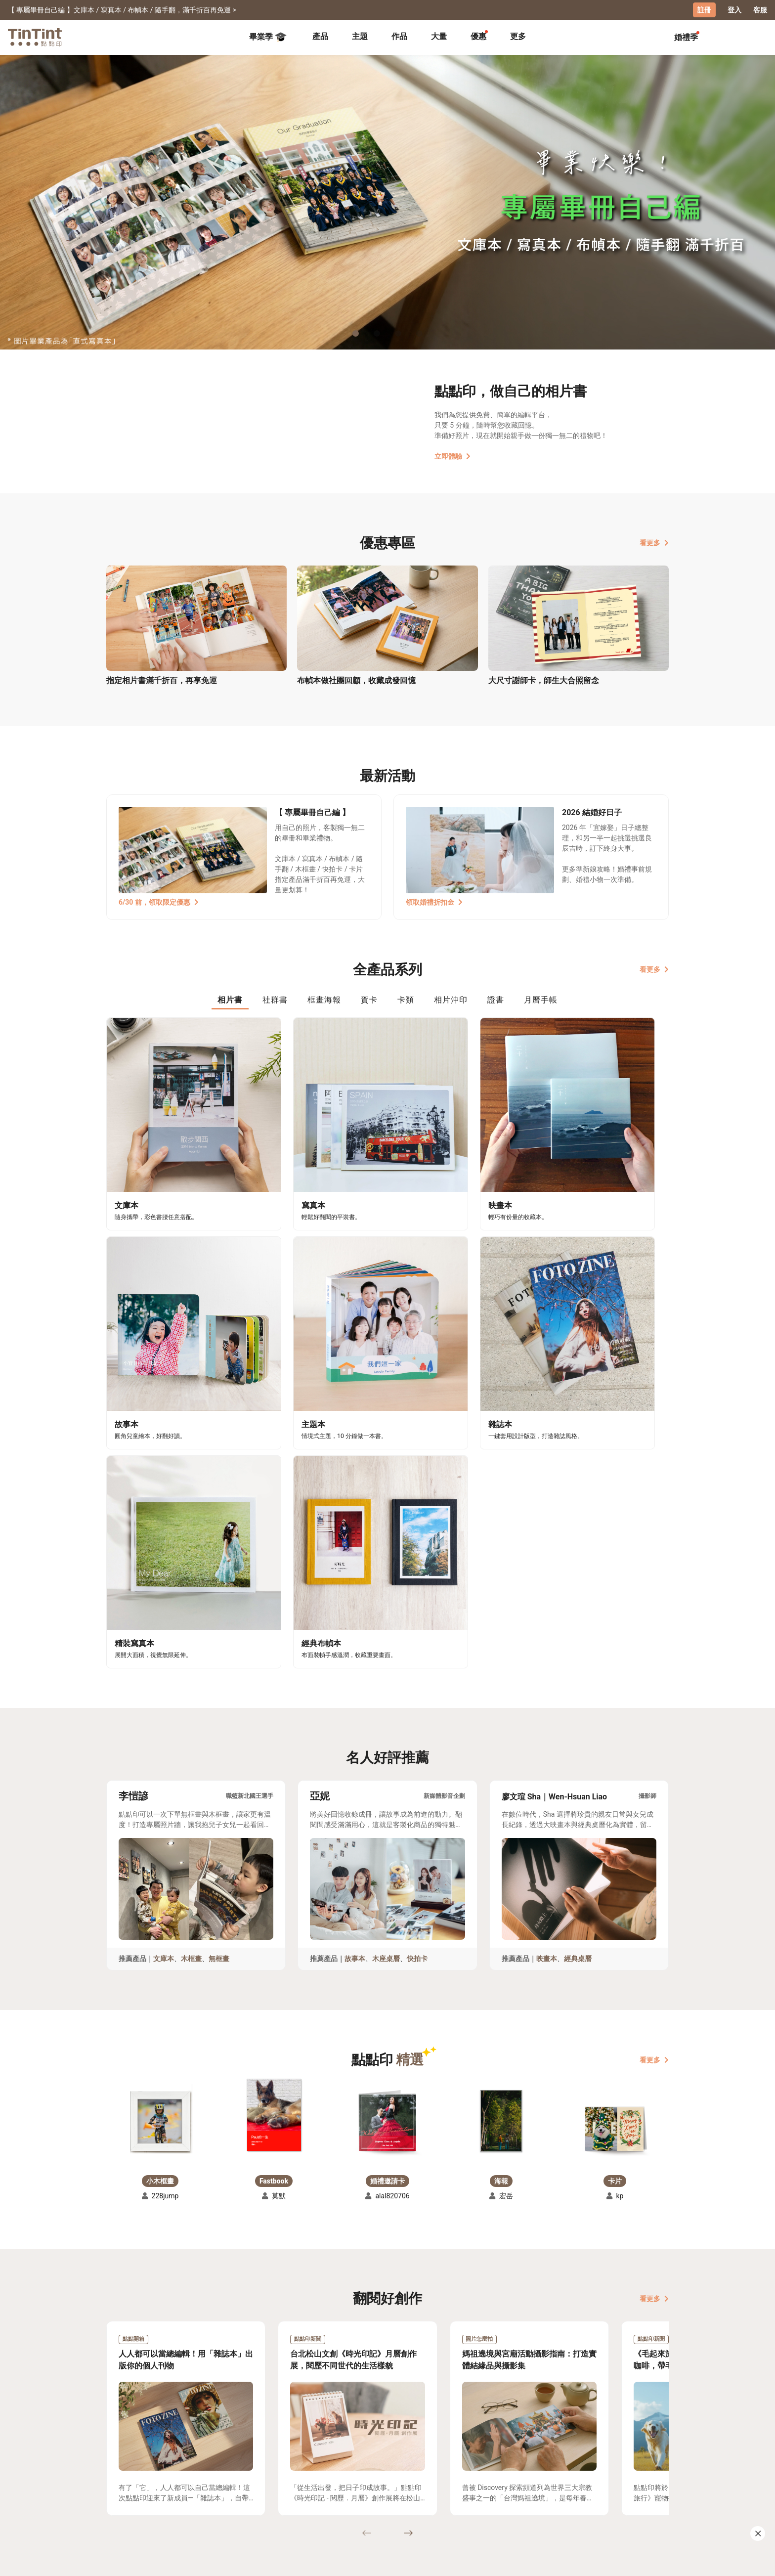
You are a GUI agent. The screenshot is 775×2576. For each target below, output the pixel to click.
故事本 (354, 1653)
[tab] (320, 37)
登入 (734, 10)
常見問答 (264, 2471)
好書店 (397, 2471)
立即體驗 (452, 456)
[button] (160, 1811)
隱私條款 (264, 2500)
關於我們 (332, 2471)
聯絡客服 (264, 2485)
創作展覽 (120, 2485)
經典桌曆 (578, 1653)
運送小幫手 (192, 2471)
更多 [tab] (518, 36)
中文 (655, 2561)
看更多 (654, 542)
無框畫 (219, 1653)
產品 (320, 36)
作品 (399, 36)
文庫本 (163, 1653)
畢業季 (268, 37)
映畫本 (546, 1653)
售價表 (185, 2485)
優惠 (478, 36)
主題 (360, 36)
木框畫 (191, 1653)
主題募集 (120, 2471)
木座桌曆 (386, 1653)
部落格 (329, 2485)
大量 (439, 36)
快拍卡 (417, 1653)
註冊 (704, 10)
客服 (760, 10)
